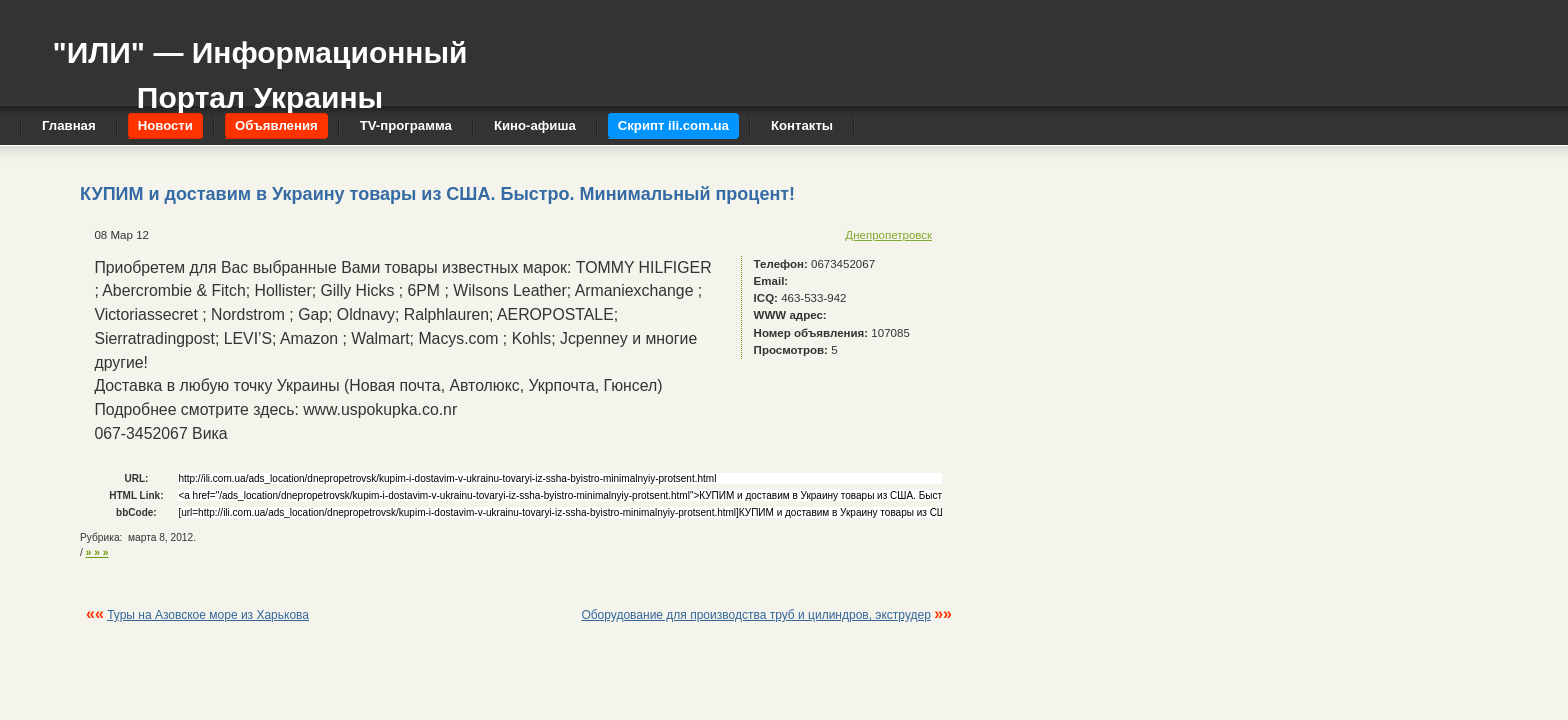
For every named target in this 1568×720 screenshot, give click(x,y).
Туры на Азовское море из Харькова (208, 615)
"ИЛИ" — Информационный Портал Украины (259, 65)
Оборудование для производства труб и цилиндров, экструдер (755, 615)
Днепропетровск (888, 235)
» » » (97, 552)
